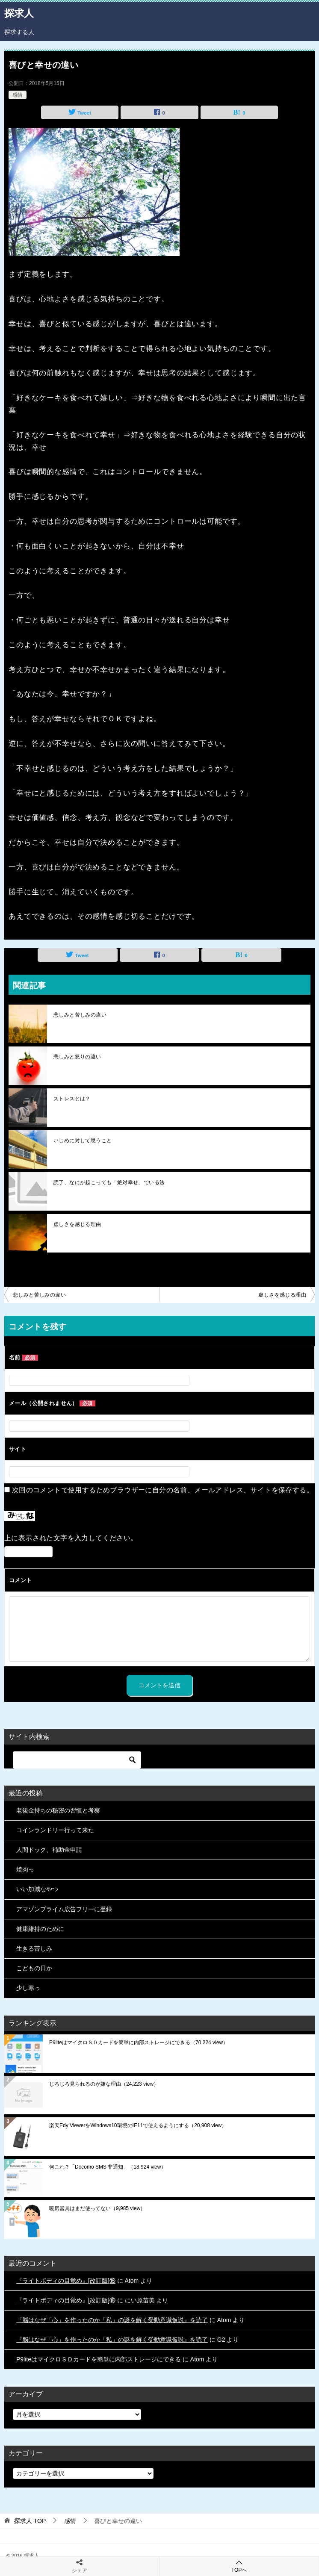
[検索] (77, 1759)
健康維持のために (40, 1928)
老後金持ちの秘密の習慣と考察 (58, 1810)
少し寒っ (28, 1987)
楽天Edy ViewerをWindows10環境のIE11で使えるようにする (138, 2125)
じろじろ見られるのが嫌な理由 (104, 2084)
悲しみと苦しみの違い (79, 1015)
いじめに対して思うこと (82, 1141)
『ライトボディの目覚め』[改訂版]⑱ (65, 2280)
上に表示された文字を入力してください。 (71, 1537)
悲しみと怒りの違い (77, 1057)
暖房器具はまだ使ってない (97, 2208)
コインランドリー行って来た (55, 1830)
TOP (30, 2520)
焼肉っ (25, 1869)
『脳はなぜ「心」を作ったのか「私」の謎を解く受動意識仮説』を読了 (112, 2320)
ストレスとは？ (72, 1099)
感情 (17, 95)
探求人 (19, 12)
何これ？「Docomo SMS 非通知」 (107, 2167)
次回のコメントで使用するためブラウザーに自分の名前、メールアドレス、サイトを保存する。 (162, 1490)
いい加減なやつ (37, 1889)
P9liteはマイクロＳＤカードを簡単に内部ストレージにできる (138, 2042)
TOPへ (239, 2566)
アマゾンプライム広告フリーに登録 (64, 1909)
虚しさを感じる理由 (77, 1224)
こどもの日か (34, 1968)
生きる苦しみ (34, 1948)
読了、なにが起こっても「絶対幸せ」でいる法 (109, 1182)
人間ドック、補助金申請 (49, 1849)
